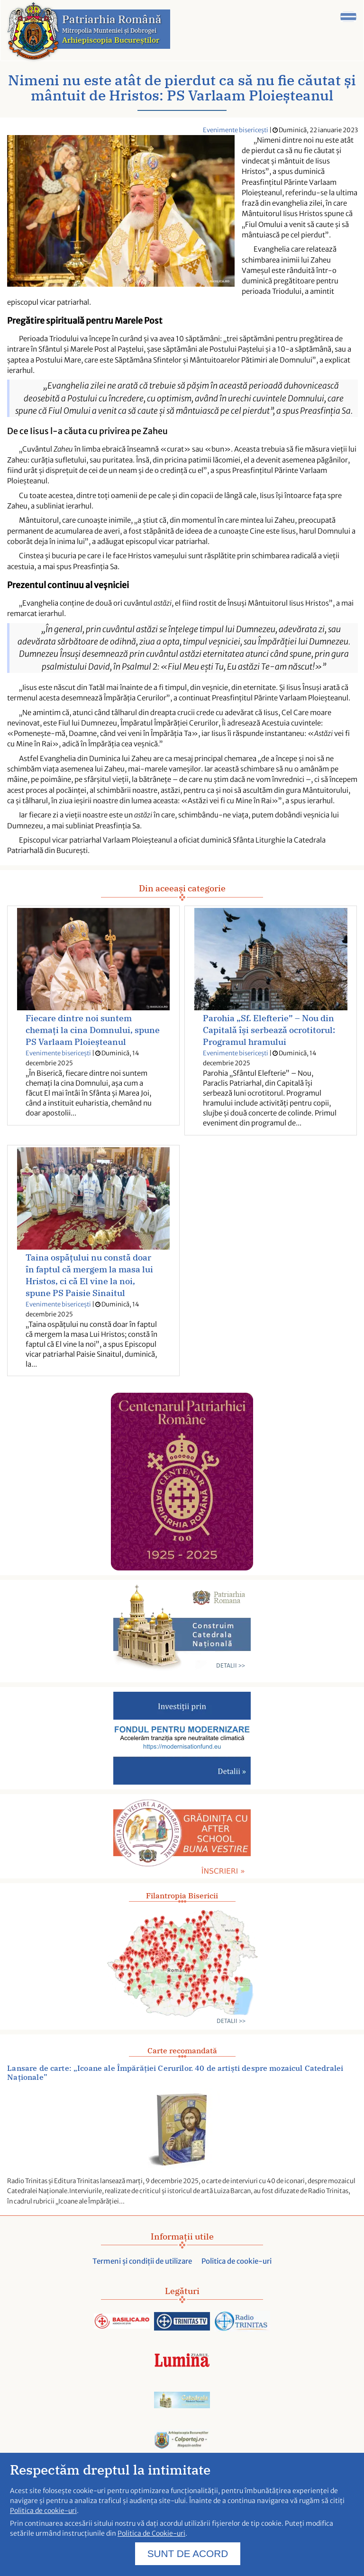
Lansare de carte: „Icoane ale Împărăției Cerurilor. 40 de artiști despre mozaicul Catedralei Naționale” (175, 2073)
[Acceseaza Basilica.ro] (121, 2321)
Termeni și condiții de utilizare (142, 2261)
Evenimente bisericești (235, 130)
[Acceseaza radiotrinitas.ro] (242, 2321)
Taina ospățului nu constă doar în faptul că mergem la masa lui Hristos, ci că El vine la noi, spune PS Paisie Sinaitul (89, 1275)
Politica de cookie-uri (236, 2261)
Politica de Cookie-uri (151, 2540)
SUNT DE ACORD (187, 2560)
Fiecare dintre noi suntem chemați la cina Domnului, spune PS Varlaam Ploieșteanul (93, 1030)
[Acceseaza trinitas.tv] (182, 2321)
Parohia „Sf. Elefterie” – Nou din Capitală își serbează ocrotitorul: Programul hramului (269, 1030)
